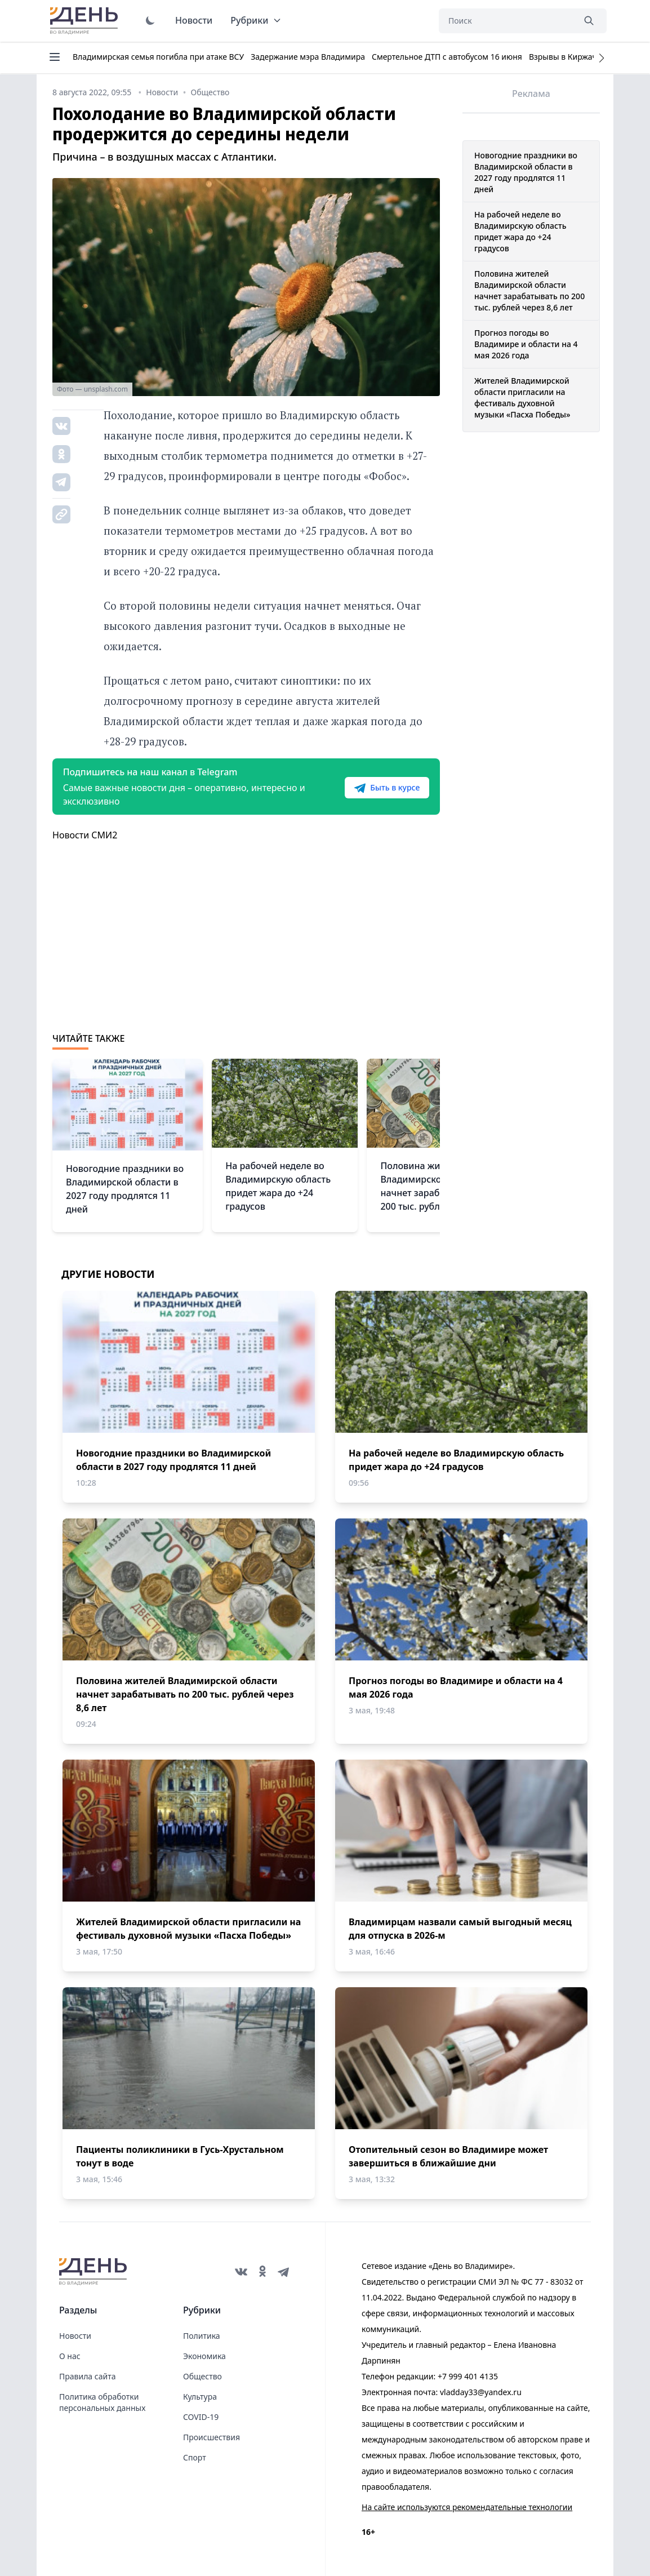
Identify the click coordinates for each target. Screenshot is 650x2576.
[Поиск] (506, 20)
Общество (202, 2376)
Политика (201, 2335)
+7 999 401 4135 (468, 2376)
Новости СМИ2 (84, 835)
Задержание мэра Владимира (308, 56)
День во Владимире (85, 20)
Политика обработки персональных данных (102, 2402)
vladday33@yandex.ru (481, 2392)
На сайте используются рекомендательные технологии (467, 2507)
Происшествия (211, 2437)
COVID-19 (201, 2416)
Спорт (194, 2457)
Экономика (204, 2356)
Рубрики (256, 20)
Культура (200, 2396)
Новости (193, 20)
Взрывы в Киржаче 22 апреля (585, 56)
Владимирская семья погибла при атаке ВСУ (158, 56)
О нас (70, 2356)
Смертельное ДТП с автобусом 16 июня (447, 56)
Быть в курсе (386, 787)
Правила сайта (87, 2376)
